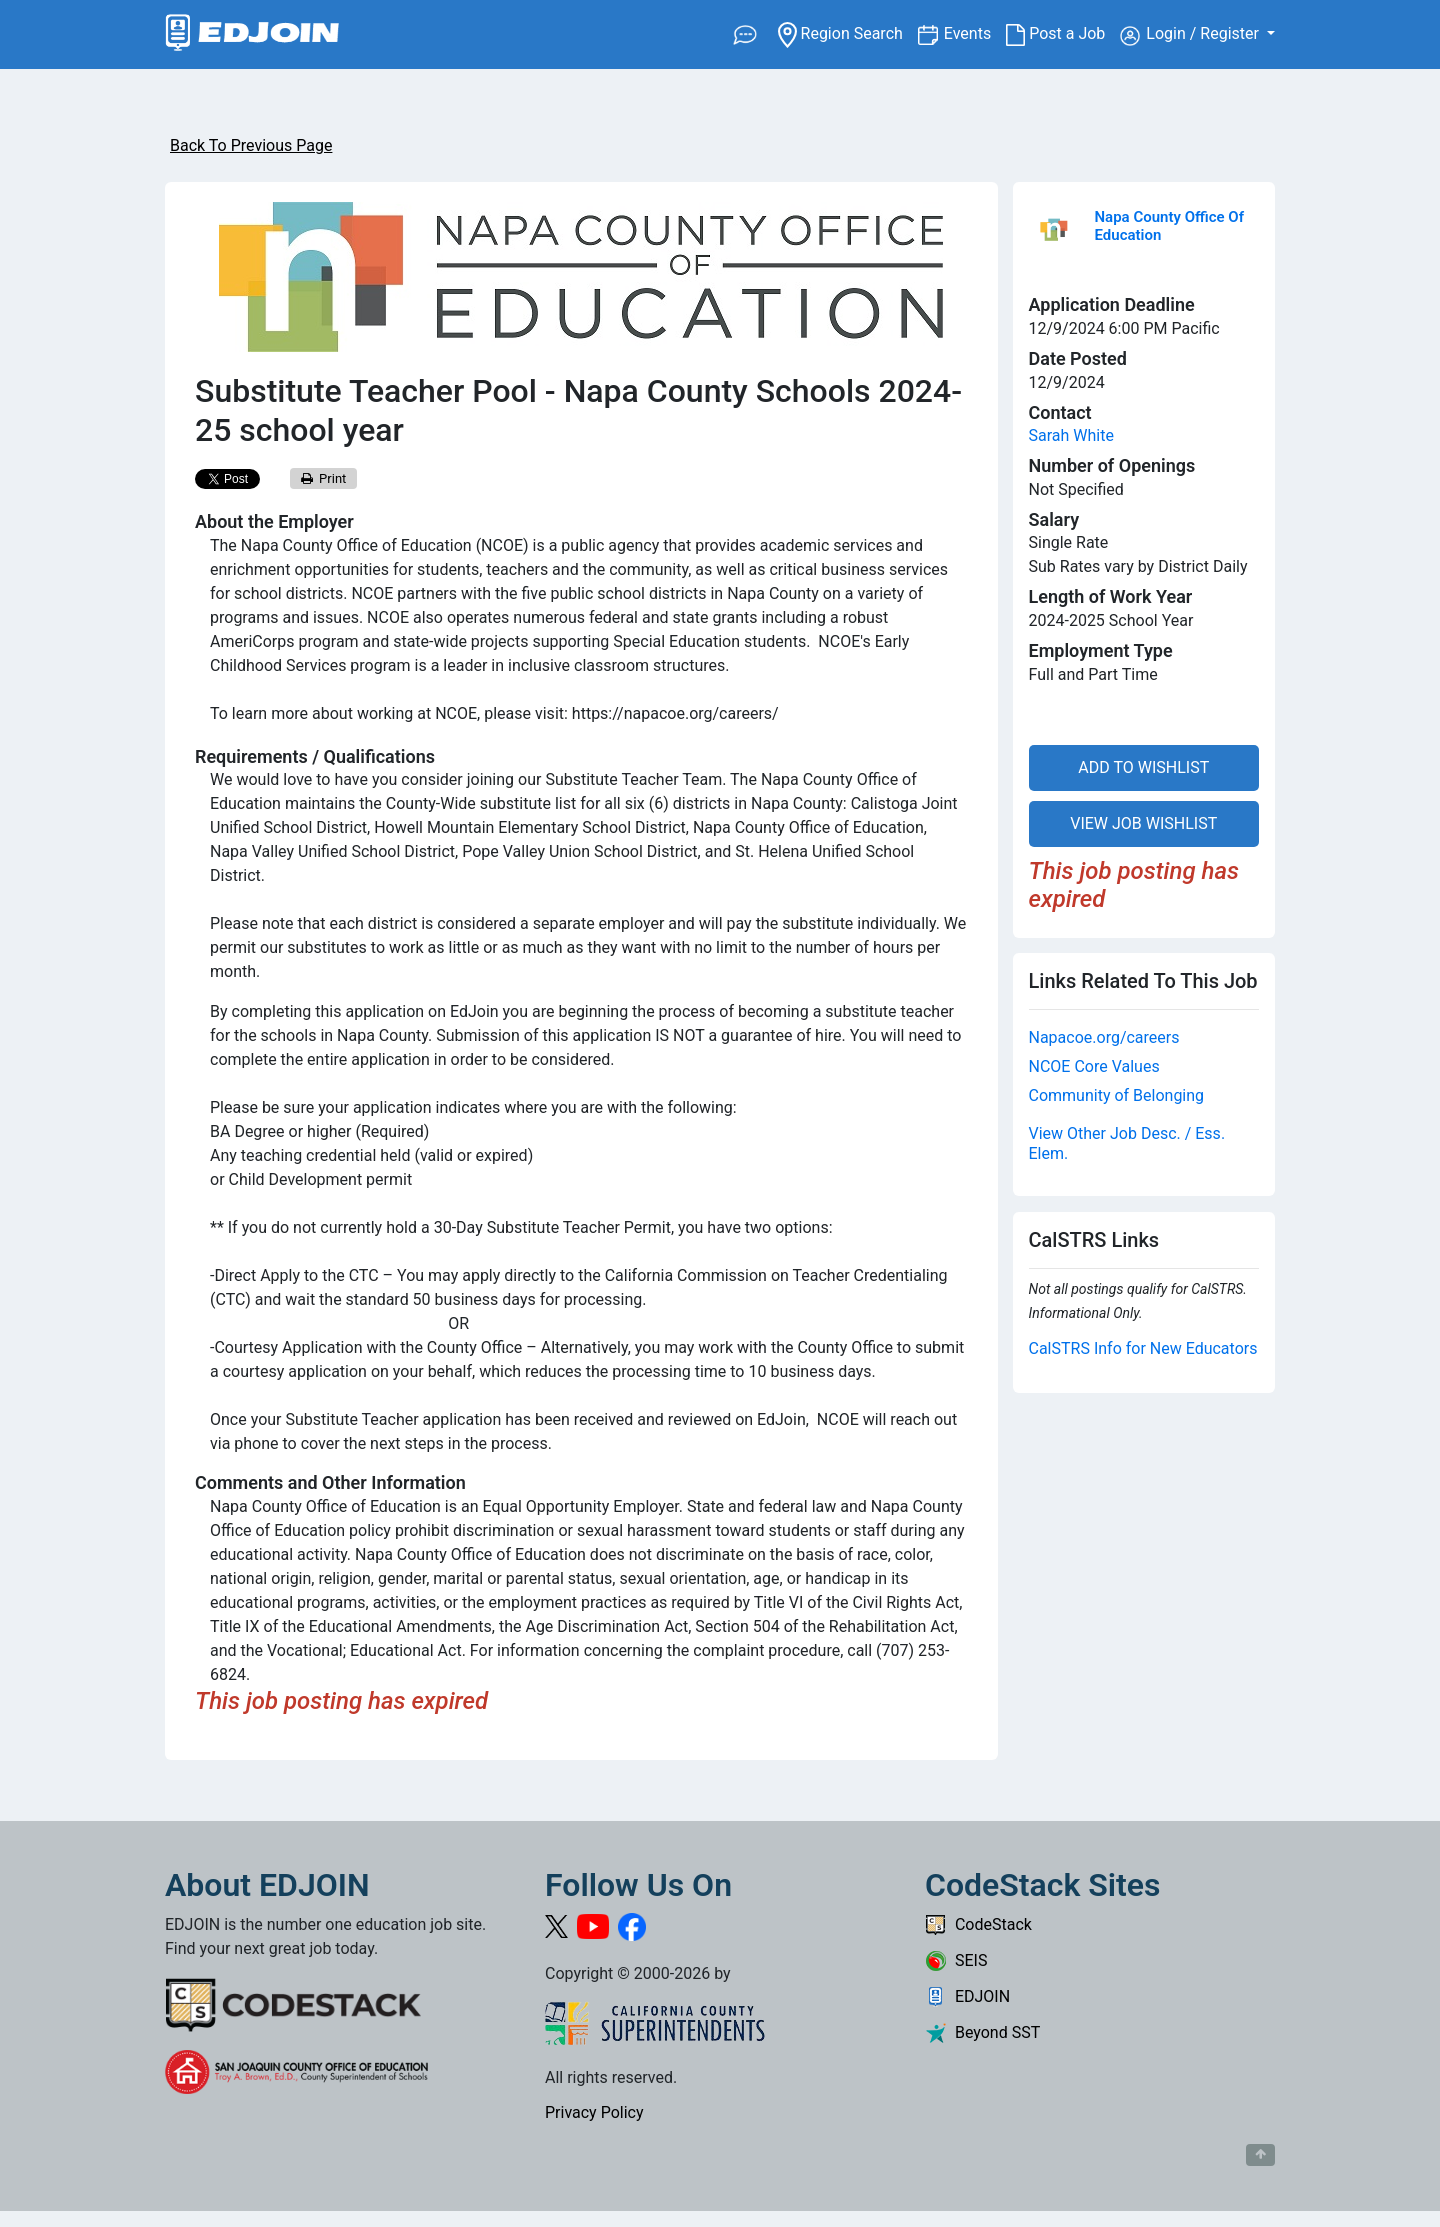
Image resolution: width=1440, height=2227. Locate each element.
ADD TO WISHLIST (1143, 767)
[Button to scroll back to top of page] (1260, 2155)
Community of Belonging (1117, 1095)
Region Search (847, 32)
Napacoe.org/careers (1104, 1037)
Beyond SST (982, 2032)
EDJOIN (967, 1996)
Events (975, 32)
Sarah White (1071, 435)
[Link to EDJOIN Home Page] (252, 34)
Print (324, 478)
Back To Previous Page (251, 145)
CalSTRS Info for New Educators (1143, 1348)
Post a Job (1063, 34)
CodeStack (978, 1924)
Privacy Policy (594, 2112)
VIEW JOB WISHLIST (1143, 823)
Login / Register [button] (1191, 35)
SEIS (956, 1960)
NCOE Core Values (1094, 1066)
